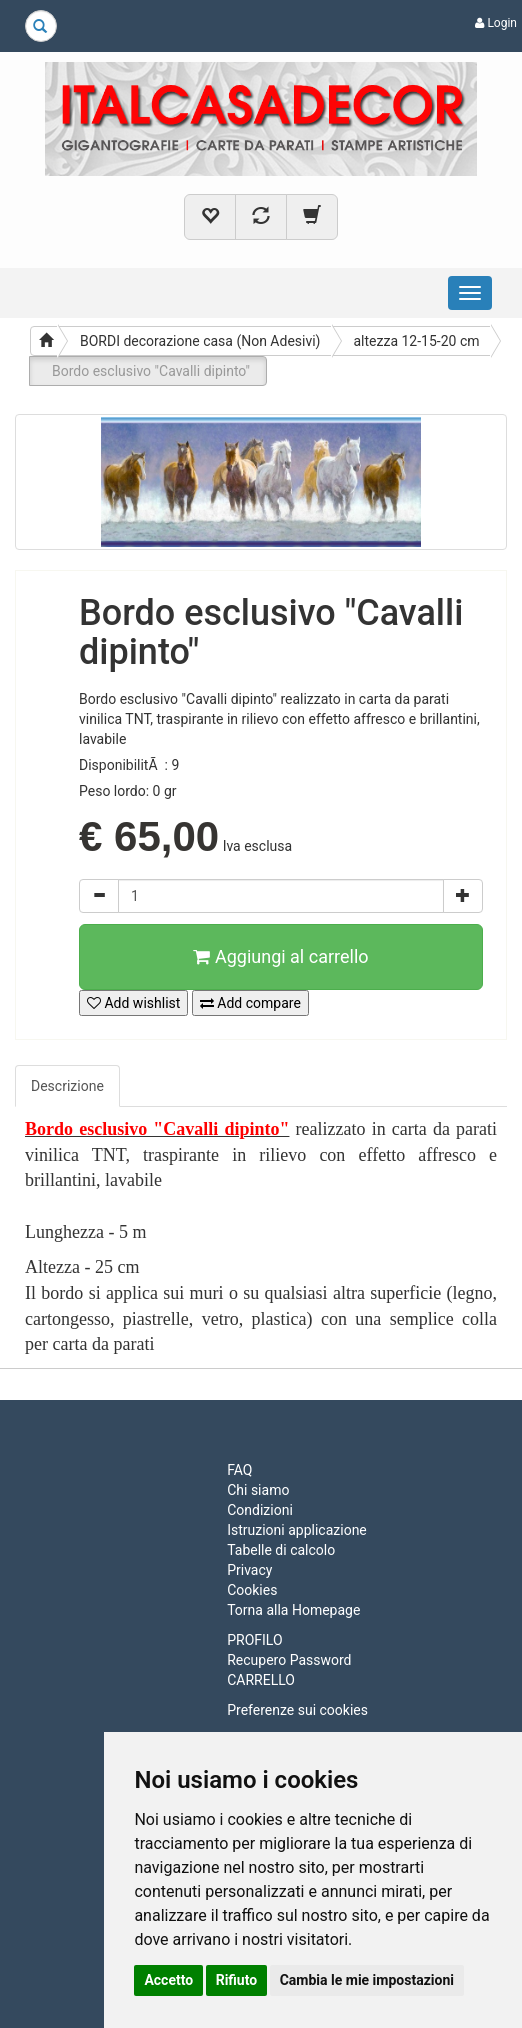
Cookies (252, 1590)
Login (496, 23)
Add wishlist (133, 1003)
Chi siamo (258, 1490)
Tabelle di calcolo (281, 1550)
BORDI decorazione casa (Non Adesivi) (200, 341)
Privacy (249, 1570)
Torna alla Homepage (293, 1610)
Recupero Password (289, 1660)
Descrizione (67, 1086)
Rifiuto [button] (237, 1980)
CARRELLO (261, 1680)
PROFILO (254, 1640)
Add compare (250, 1003)
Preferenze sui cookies (297, 1710)
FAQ (239, 1470)
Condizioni (260, 1510)
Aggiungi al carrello (280, 956)
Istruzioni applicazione (297, 1530)
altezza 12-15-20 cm (417, 341)
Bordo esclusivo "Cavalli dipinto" (151, 371)
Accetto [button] (168, 1980)
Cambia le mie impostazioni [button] (367, 1980)
